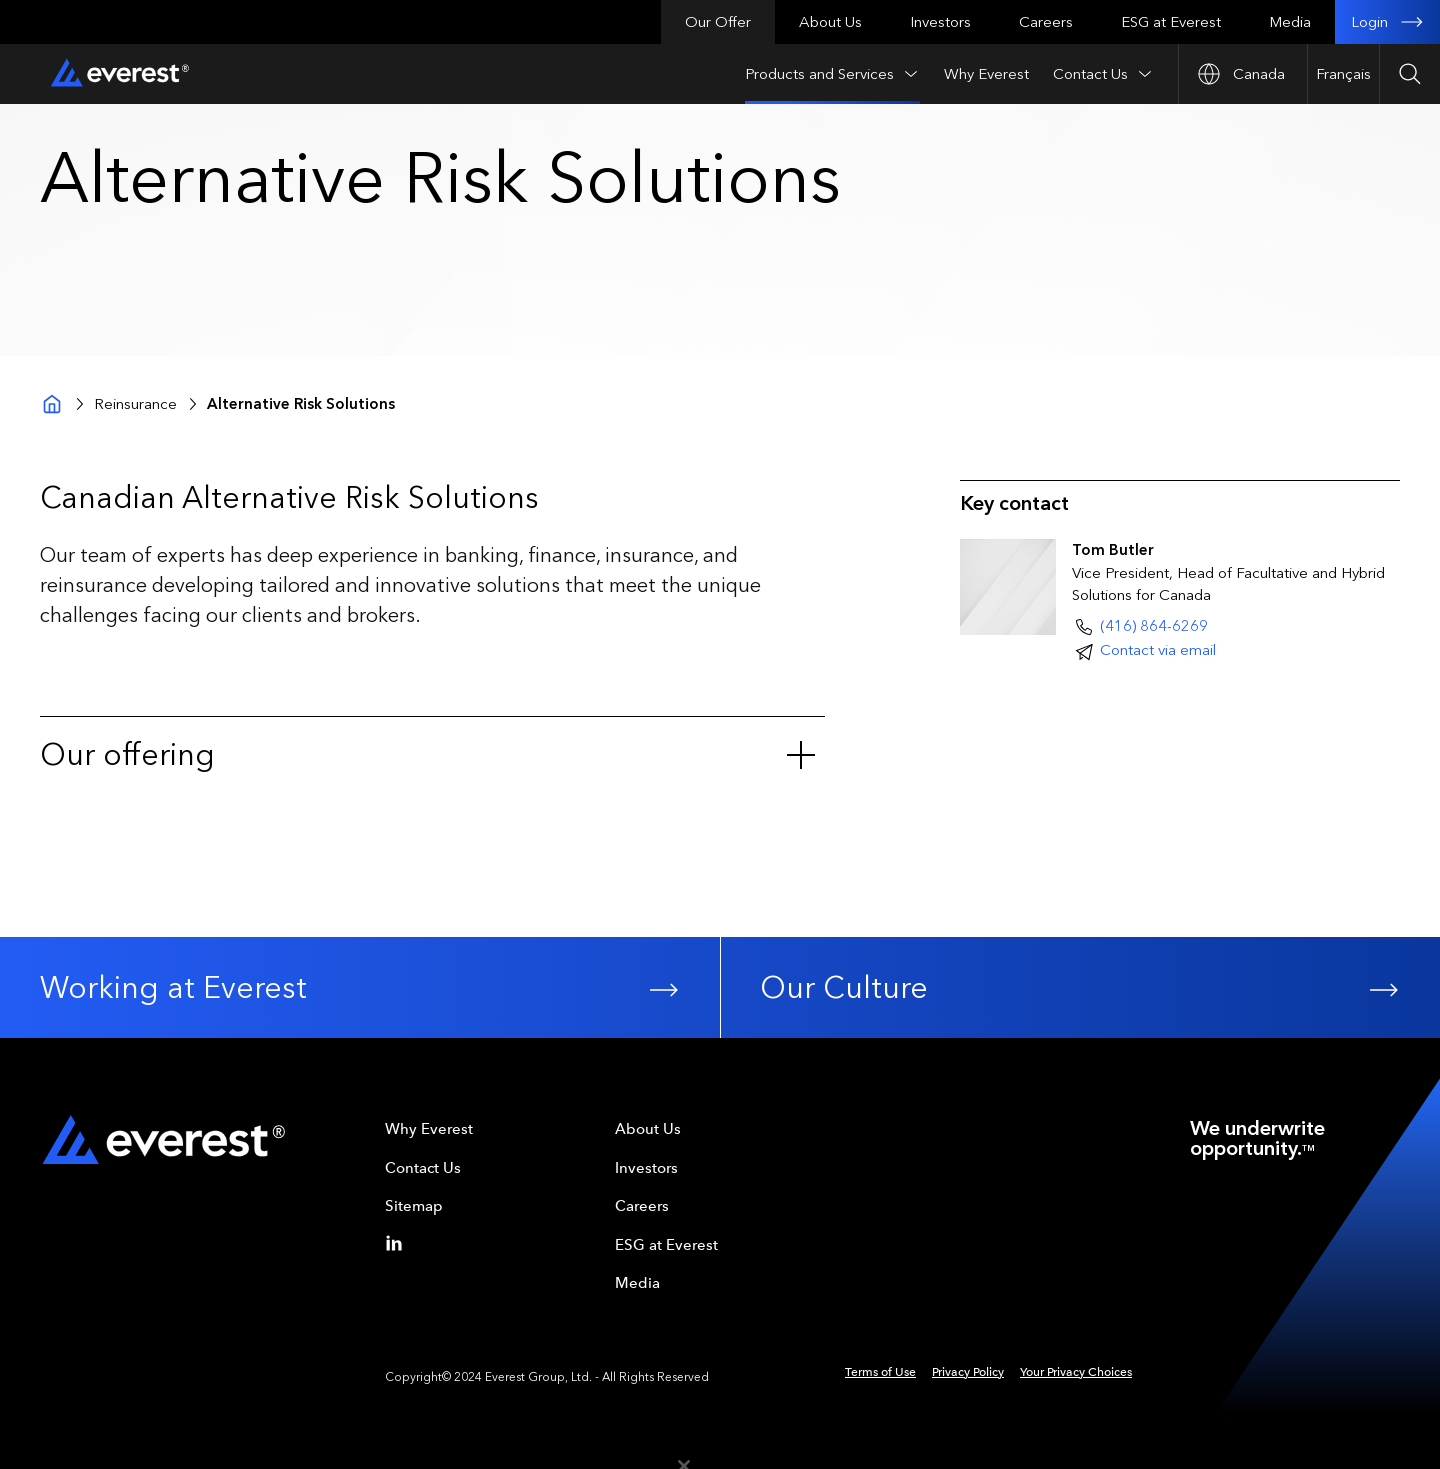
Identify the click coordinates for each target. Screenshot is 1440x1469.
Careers (1046, 22)
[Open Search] (1409, 74)
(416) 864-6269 (1154, 626)
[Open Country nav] (1242, 74)
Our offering (427, 755)
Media (1290, 22)
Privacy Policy (968, 1372)
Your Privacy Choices (1076, 1372)
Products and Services (832, 74)
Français (1343, 74)
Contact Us (1103, 74)
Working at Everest (360, 987)
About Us (830, 22)
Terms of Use (880, 1372)
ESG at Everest (1171, 22)
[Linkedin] (398, 1243)
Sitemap (414, 1206)
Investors (940, 22)
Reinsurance (135, 404)
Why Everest (986, 74)
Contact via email (1158, 650)
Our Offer (718, 22)
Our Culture (1080, 987)
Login (1387, 22)
